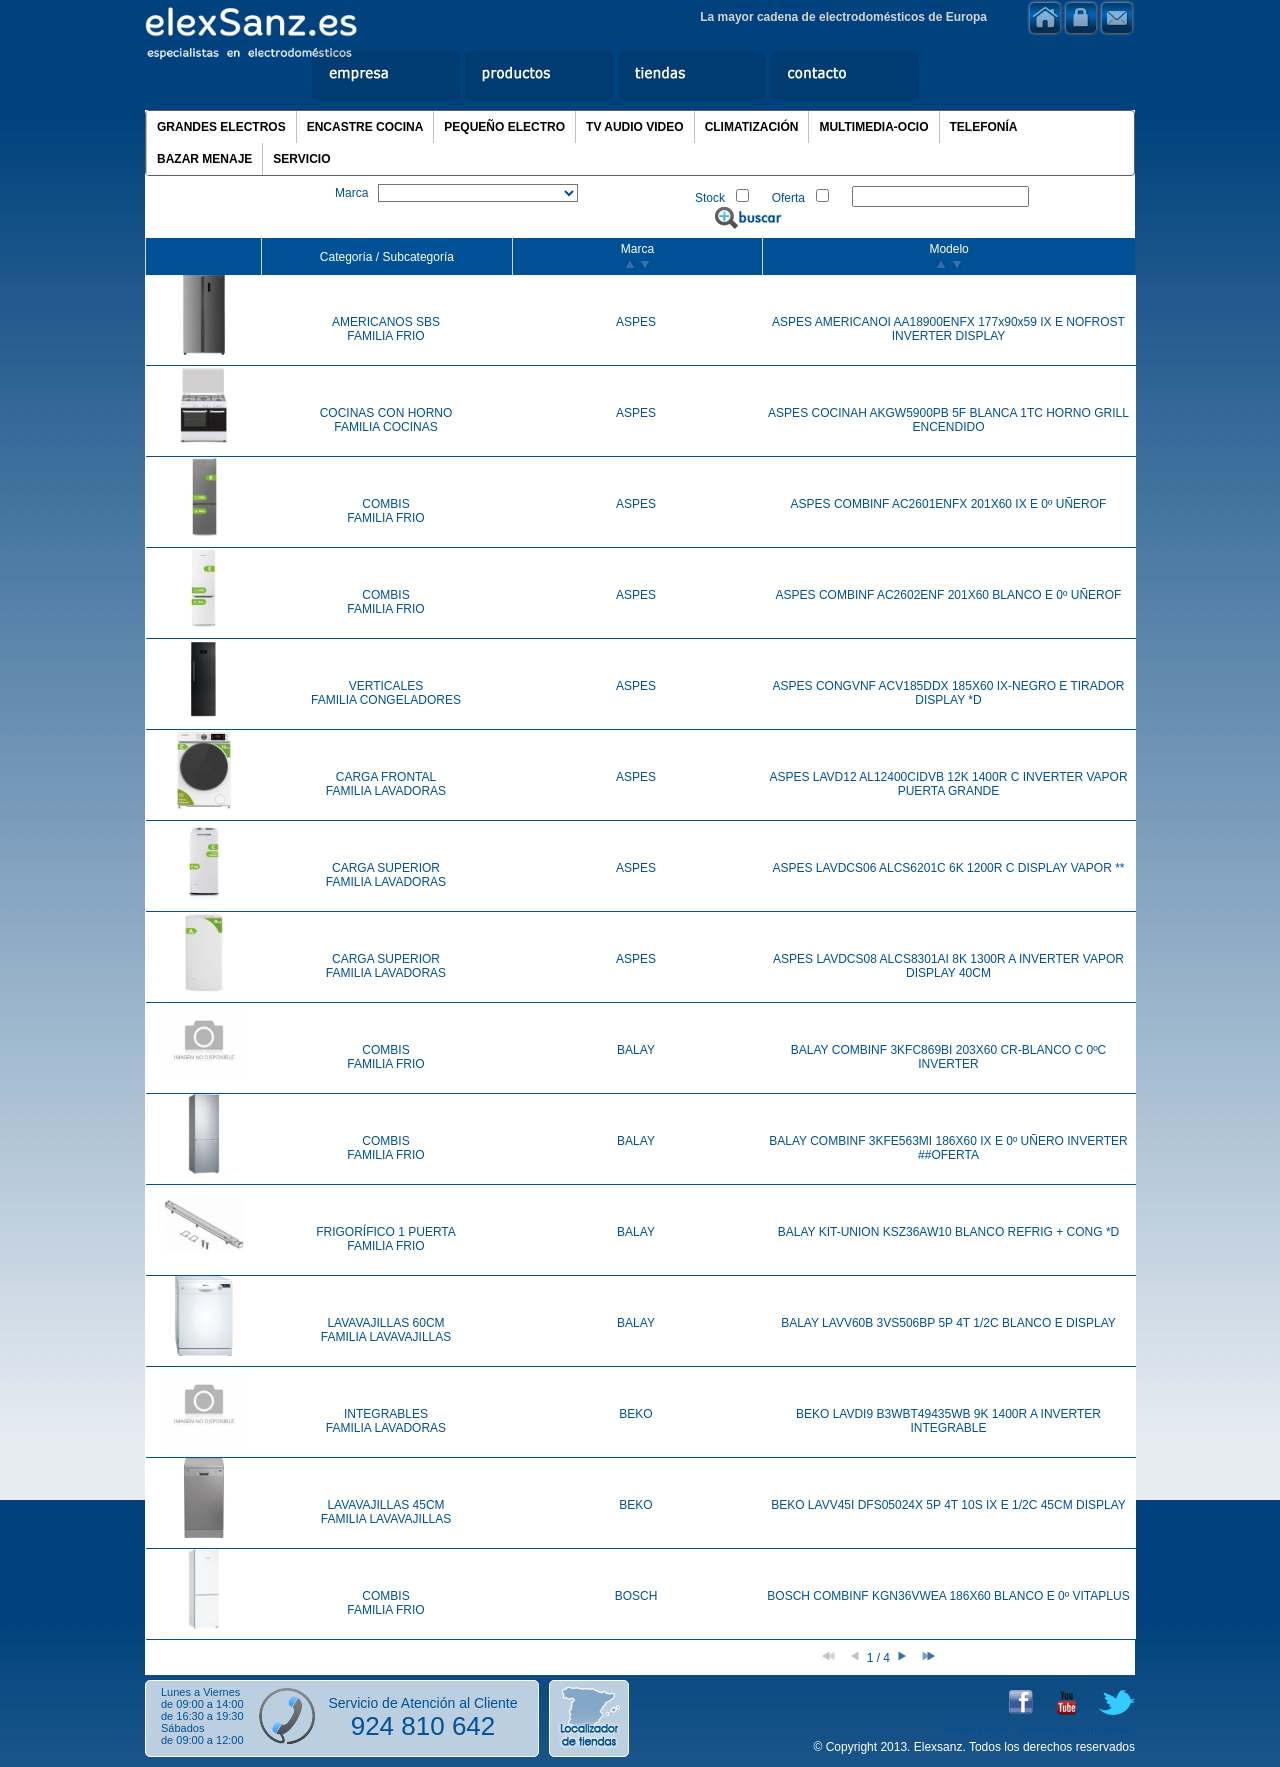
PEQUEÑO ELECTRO (504, 127)
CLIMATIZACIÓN (752, 127)
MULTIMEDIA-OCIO (873, 127)
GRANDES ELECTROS (221, 127)
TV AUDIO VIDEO (635, 127)
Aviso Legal (977, 1730)
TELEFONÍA (984, 127)
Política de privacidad (1078, 1730)
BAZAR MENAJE (204, 159)
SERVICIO (301, 159)
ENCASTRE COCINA (365, 127)
